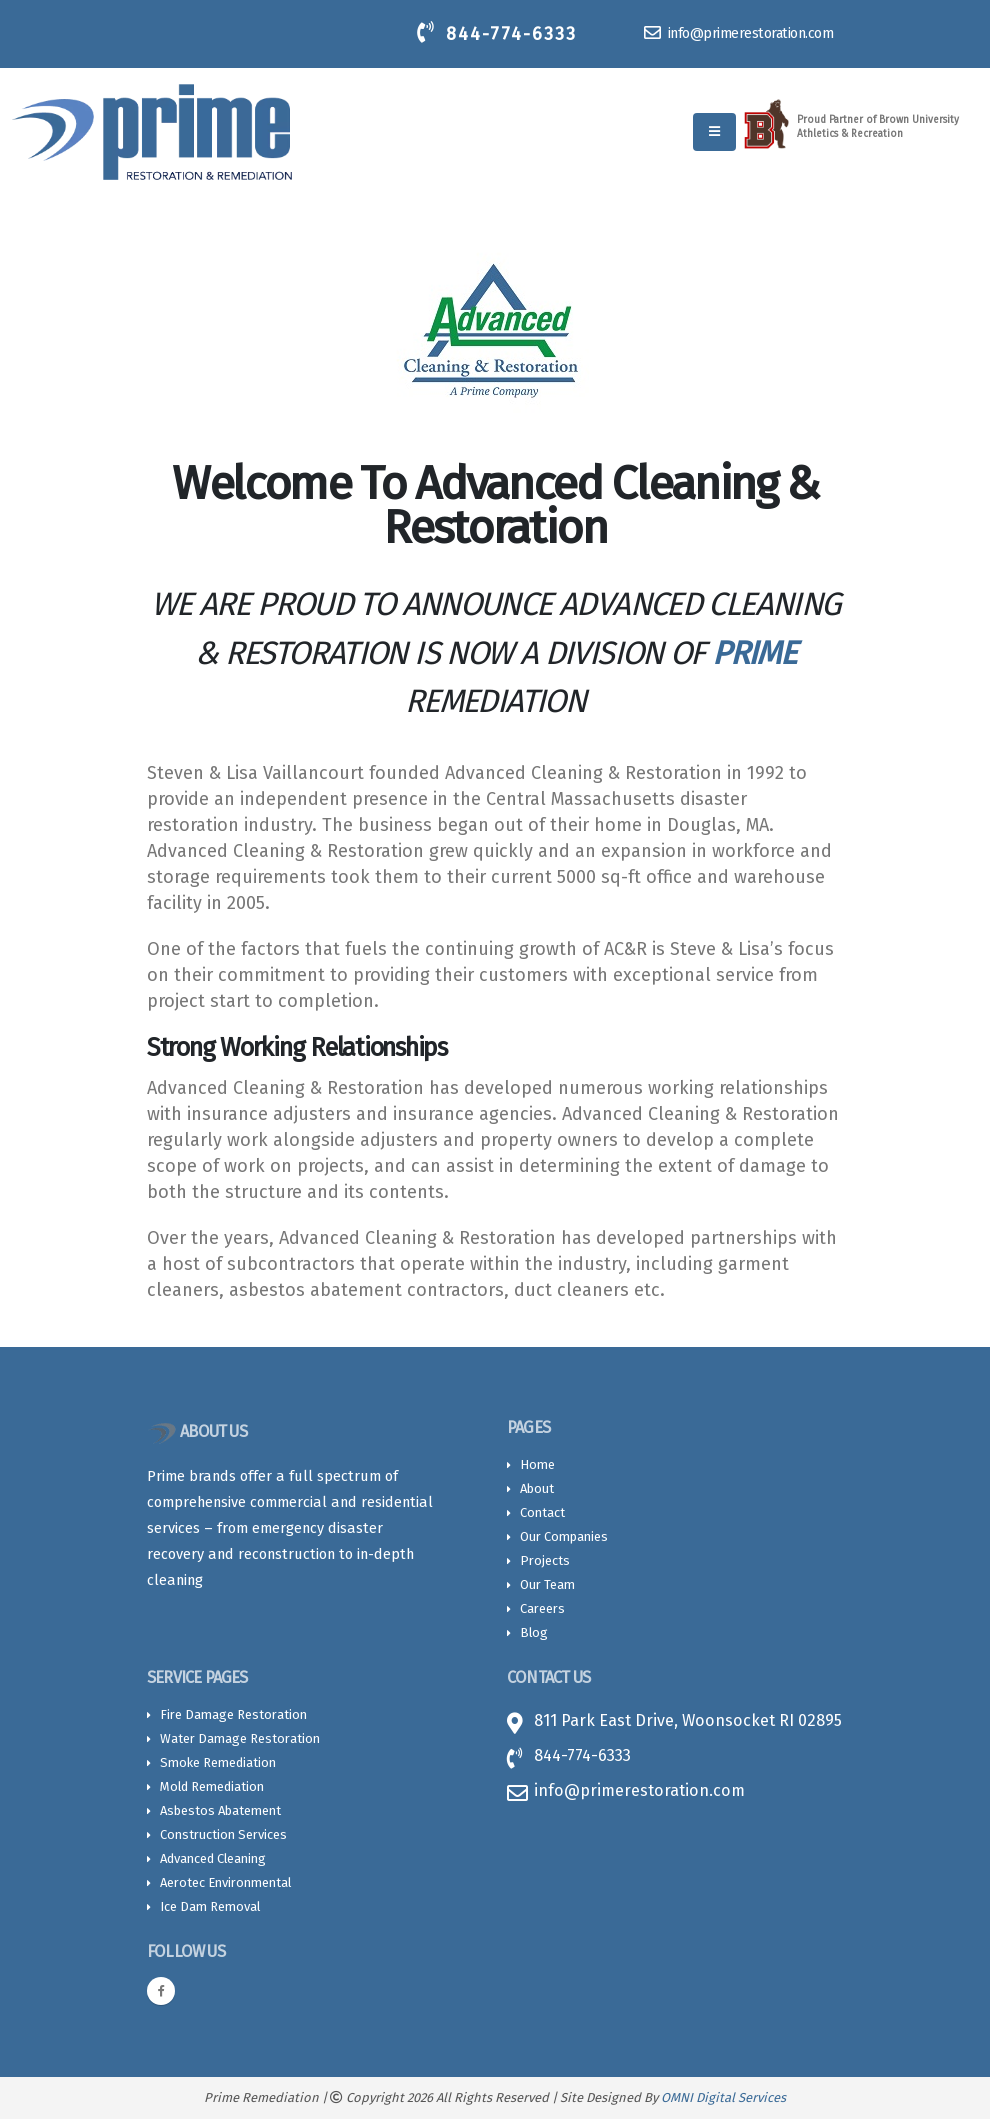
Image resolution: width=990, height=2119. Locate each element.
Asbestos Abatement (220, 1810)
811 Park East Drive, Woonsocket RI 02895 (688, 1720)
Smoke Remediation (218, 1762)
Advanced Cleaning (213, 1858)
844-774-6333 (497, 33)
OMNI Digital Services (723, 2097)
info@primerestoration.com (739, 33)
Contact (542, 1512)
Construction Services (223, 1834)
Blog (534, 1632)
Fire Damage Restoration (233, 1714)
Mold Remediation (212, 1786)
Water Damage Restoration (240, 1738)
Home (537, 1464)
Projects (545, 1560)
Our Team (547, 1584)
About (537, 1488)
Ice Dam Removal (210, 1906)
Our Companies (564, 1536)
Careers (542, 1608)
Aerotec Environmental (225, 1882)
